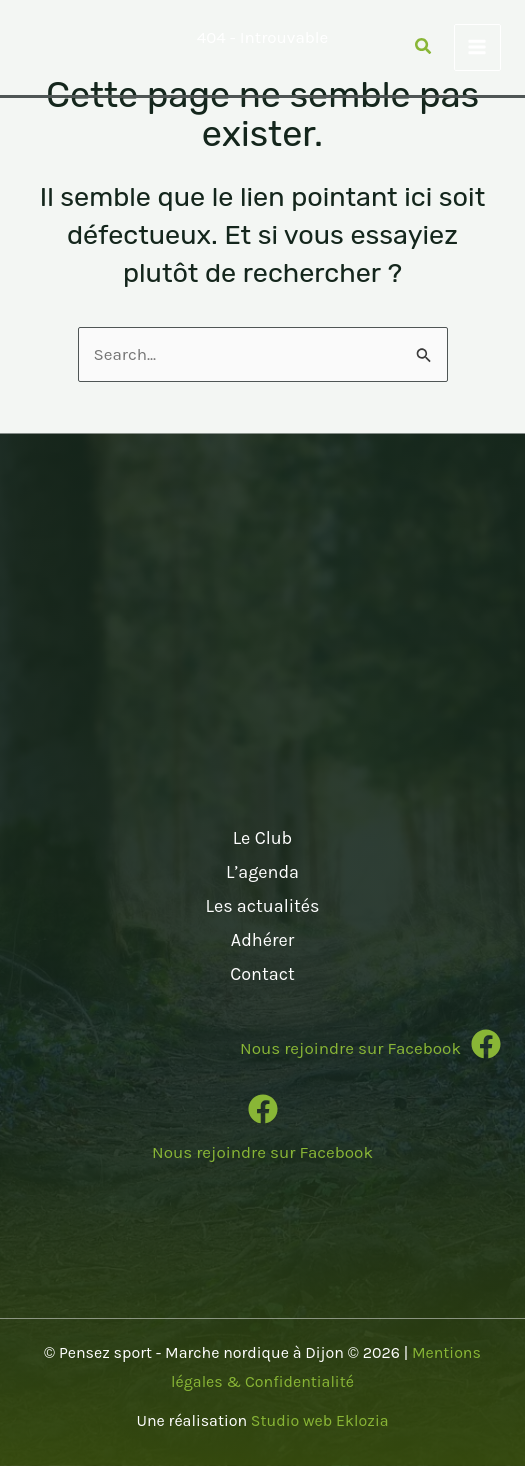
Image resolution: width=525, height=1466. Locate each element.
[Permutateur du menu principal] (478, 48)
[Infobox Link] (262, 1051)
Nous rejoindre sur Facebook (262, 1152)
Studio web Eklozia (320, 1420)
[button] (424, 49)
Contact (262, 974)
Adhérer (262, 940)
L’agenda (262, 872)
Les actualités (262, 906)
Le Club (263, 838)
